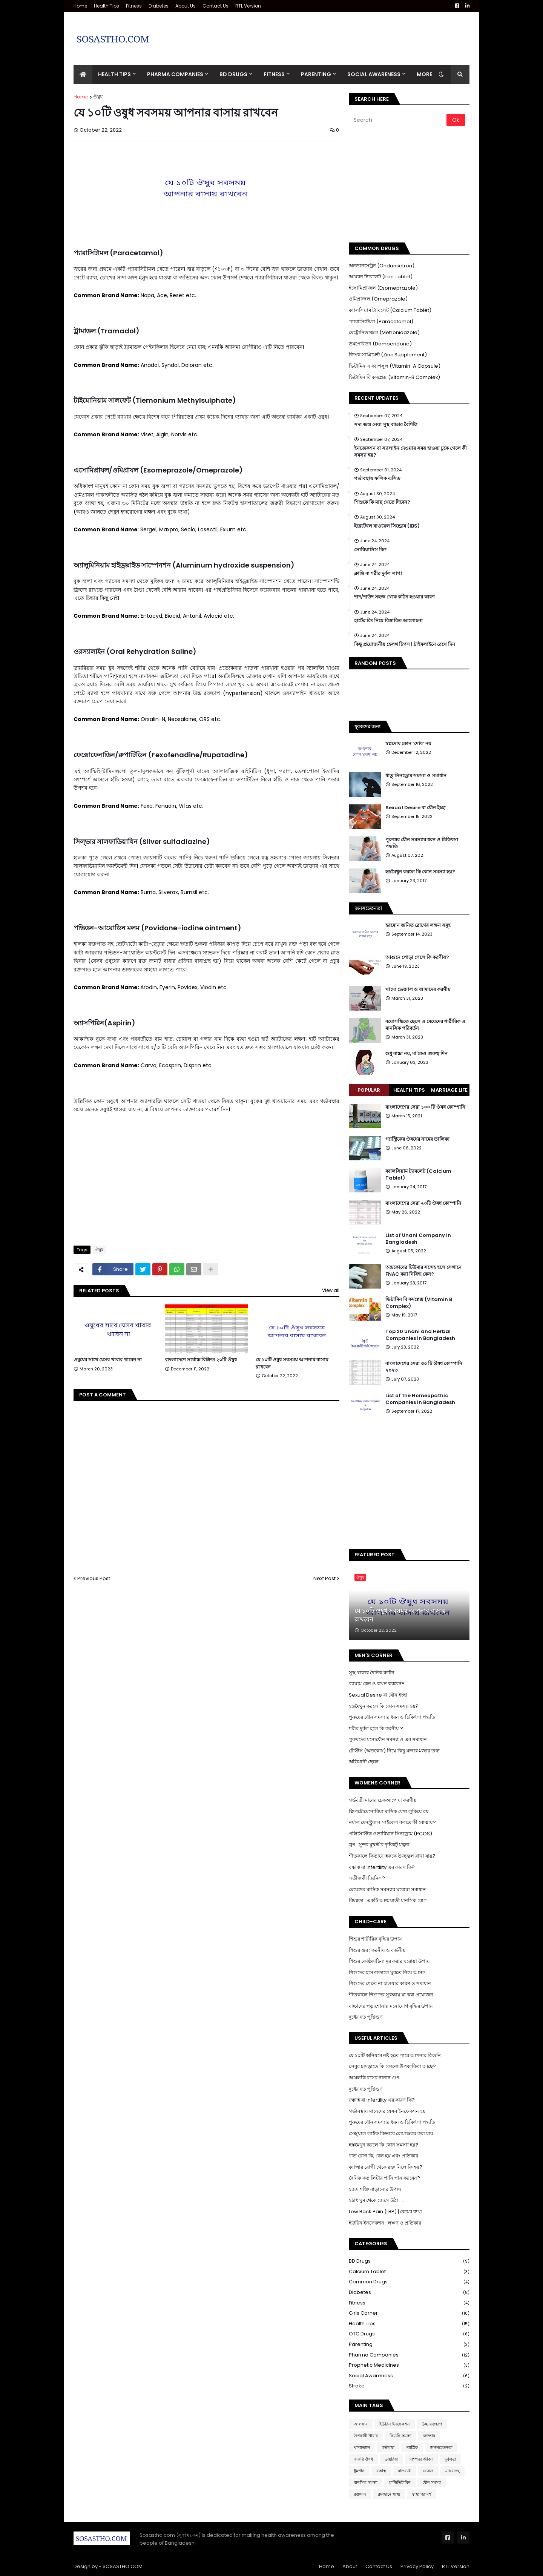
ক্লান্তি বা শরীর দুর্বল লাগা (378, 573)
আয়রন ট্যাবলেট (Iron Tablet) (381, 276)
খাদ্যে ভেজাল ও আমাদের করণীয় (418, 989)
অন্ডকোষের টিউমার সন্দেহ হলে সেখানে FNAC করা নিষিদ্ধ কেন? (423, 1271)
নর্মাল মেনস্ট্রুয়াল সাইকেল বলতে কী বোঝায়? (392, 1822)
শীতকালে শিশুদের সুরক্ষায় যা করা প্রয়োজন (391, 1994)
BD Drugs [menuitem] (233, 74)
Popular (368, 1090)
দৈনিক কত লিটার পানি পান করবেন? (384, 2178)
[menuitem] (83, 74)
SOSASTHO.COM (123, 2566)
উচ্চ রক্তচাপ (432, 2424)
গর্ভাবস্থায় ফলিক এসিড (377, 478)
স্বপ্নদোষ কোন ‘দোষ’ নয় (408, 743)
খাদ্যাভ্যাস (362, 2447)
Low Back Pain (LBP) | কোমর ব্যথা (385, 2211)
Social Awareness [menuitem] (373, 74)
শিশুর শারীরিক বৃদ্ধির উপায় (375, 1938)
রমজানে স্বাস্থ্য (389, 2494)
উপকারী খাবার (366, 2436)
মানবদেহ (452, 2471)
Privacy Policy (417, 2566)
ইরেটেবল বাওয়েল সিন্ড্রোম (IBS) (387, 526)
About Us (185, 6)
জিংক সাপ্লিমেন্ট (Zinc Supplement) (388, 354)
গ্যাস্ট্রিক (412, 2447)
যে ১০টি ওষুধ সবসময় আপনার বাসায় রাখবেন (292, 1363)
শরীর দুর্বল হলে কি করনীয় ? (376, 1728)
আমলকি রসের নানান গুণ (374, 2077)
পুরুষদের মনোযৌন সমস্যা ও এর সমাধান (388, 1739)
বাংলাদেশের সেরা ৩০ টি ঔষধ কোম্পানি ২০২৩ (423, 1367)
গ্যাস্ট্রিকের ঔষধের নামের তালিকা (417, 1139)
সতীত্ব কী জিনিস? (367, 1878)
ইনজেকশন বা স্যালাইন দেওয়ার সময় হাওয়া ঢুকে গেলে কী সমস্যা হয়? (410, 452)
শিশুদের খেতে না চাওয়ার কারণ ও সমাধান (390, 1983)
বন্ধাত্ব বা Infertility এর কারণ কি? (382, 1867)
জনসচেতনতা (441, 2447)
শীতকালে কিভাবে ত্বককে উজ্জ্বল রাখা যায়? (392, 1856)
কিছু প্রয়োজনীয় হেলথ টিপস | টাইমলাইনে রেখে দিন (404, 644)
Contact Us (215, 6)
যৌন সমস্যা (431, 2482)
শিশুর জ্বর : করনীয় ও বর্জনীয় (377, 1950)
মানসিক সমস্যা (365, 2482)
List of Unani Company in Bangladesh (418, 1239)
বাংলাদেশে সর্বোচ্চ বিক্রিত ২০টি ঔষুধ (201, 1359)
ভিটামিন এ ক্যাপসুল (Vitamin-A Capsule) (394, 366)
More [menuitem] (424, 74)
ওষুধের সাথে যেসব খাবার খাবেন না (108, 1359)
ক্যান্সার (429, 2436)
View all (330, 1290)
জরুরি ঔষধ (363, 2459)
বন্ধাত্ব (381, 2471)
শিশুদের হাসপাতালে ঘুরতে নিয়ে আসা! (387, 1972)
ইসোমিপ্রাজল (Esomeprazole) (383, 288)
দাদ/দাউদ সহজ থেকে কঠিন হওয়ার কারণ (394, 597)
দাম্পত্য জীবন (421, 2459)
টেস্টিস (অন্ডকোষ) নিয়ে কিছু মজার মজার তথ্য (394, 1750)
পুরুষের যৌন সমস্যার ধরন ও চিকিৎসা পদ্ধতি (421, 843)
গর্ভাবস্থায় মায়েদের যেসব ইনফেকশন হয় (387, 2111)
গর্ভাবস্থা (388, 2447)
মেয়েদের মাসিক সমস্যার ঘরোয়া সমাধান (387, 1889)
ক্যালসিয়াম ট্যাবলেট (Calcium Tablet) (390, 310)
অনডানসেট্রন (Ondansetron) (381, 265)
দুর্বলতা (450, 2459)
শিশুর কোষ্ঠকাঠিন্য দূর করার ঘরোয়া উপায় (389, 1961)
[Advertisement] (332, 32)
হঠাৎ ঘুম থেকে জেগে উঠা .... (376, 2200)
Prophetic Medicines (409, 2365)
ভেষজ (428, 2471)
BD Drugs (409, 2261)
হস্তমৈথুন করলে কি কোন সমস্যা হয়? (420, 871)
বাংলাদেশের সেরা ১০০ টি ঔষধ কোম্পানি (425, 1107)
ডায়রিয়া (391, 2459)
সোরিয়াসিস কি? (370, 549)
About (349, 2566)
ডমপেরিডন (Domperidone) (380, 343)
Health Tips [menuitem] (114, 74)
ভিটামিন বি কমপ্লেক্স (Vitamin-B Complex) (394, 377)
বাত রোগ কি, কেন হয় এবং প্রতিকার (383, 2155)
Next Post (324, 1578)
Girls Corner (409, 2313)
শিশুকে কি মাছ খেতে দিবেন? (382, 502)
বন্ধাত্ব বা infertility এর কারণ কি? (382, 2099)
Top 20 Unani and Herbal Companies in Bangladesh (420, 1335)
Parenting (409, 2345)
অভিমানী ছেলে (364, 1761)
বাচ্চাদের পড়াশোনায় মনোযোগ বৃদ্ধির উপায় (391, 2006)
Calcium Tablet (409, 2272)
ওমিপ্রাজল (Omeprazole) (378, 298)
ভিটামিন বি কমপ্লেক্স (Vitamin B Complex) (418, 1303)
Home (80, 6)
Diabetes (159, 6)
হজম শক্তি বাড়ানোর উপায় (375, 2189)
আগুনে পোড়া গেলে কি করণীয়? (417, 957)
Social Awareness (409, 2376)
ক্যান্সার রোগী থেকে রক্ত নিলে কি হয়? (385, 2167)
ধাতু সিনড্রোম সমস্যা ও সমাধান (415, 775)
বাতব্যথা (404, 2471)
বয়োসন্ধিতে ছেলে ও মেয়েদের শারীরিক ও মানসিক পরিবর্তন (425, 1025)
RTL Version (248, 6)
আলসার (361, 2424)
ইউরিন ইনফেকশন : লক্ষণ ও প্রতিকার (385, 2222)
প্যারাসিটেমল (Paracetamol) (381, 321)
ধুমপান (359, 2471)
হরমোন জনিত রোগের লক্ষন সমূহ (418, 925)
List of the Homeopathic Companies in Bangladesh (420, 1399)
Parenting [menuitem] (316, 74)
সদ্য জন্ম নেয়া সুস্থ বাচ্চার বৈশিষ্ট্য (385, 424)
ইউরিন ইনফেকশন (394, 2424)
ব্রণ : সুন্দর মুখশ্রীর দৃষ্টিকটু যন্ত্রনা (379, 1844)
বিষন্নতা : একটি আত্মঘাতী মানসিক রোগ (388, 1900)
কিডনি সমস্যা (400, 2436)
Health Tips (106, 6)
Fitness (134, 6)
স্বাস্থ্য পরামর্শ (421, 2494)
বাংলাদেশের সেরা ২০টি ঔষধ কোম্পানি (423, 1203)
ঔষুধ (98, 96)
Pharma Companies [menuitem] (175, 74)
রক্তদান (360, 2494)
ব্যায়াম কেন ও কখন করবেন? (377, 1683)
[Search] (398, 120)
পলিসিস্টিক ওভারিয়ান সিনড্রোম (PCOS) (390, 1833)
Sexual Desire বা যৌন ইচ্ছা (415, 807)
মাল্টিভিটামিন (400, 2482)
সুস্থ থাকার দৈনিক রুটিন (371, 1672)
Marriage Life (449, 1090)
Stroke (409, 2386)
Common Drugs (409, 2282)
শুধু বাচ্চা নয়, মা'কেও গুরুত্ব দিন (416, 1053)
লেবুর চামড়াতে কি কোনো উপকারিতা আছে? (392, 2066)
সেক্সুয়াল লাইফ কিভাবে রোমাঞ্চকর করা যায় (391, 2133)
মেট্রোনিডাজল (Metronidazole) (384, 332)
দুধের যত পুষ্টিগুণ (366, 2017)
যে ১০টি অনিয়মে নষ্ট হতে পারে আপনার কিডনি (395, 2055)
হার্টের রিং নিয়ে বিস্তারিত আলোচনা (388, 620)
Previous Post (93, 1578)
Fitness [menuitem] (274, 74)
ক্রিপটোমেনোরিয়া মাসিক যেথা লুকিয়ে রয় (389, 1811)
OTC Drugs (409, 2334)
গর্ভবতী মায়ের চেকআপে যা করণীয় (383, 1800)
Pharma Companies (409, 2355)
